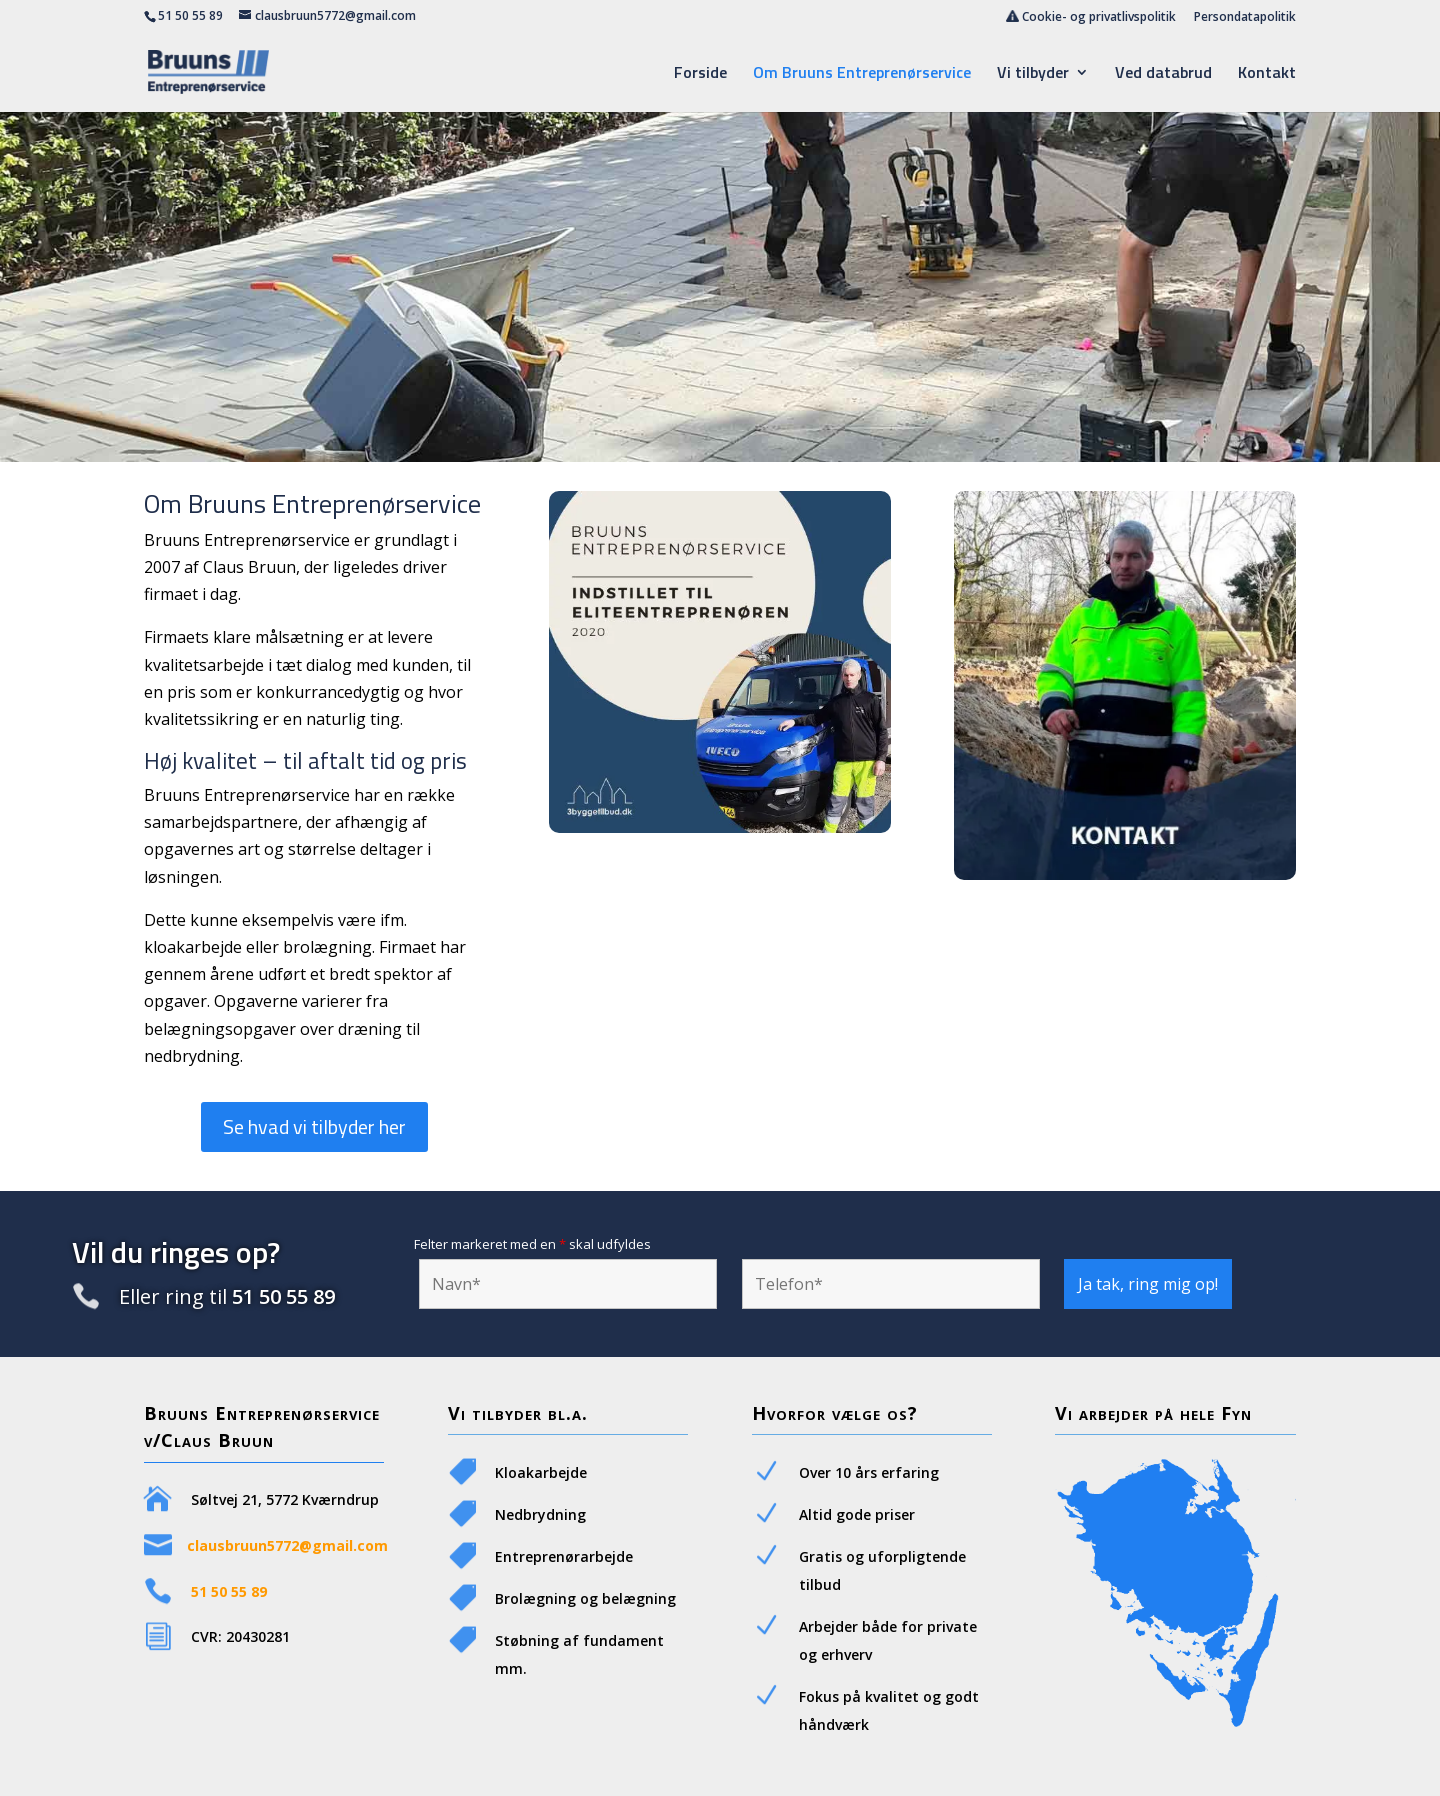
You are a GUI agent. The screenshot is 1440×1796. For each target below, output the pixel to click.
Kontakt (1267, 74)
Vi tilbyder (1033, 74)
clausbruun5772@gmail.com (287, 1545)
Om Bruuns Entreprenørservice (862, 74)
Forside (700, 74)
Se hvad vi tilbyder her (314, 1126)
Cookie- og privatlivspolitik (1091, 17)
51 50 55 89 (190, 15)
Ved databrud (1163, 74)
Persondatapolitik (1245, 18)
